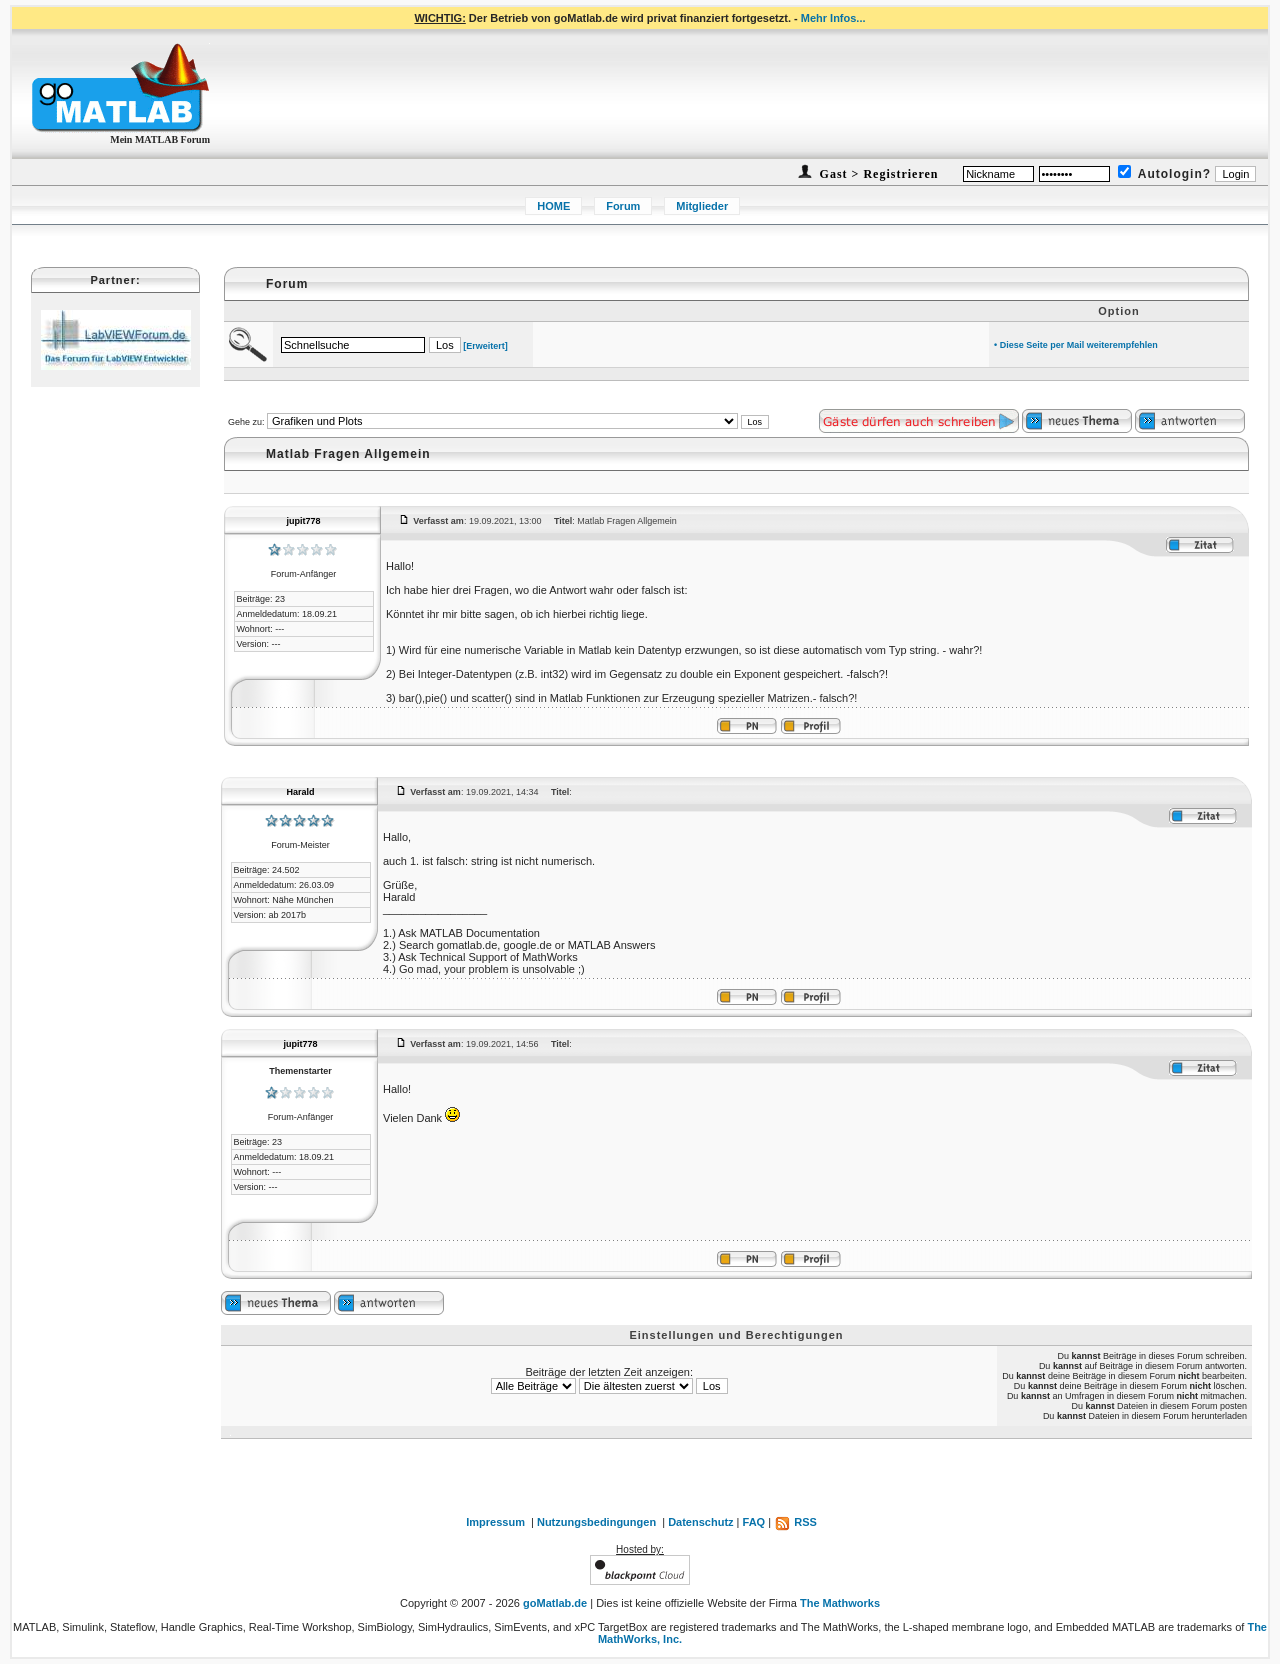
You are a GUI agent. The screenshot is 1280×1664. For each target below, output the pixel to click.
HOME (553, 206)
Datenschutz (700, 1522)
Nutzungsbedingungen (596, 1522)
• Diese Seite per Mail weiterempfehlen (1076, 345)
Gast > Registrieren (877, 174)
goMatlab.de (555, 1603)
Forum (623, 206)
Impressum (495, 1522)
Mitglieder (702, 206)
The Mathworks (840, 1603)
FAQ (754, 1522)
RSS (795, 1522)
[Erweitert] (485, 346)
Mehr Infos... (833, 18)
